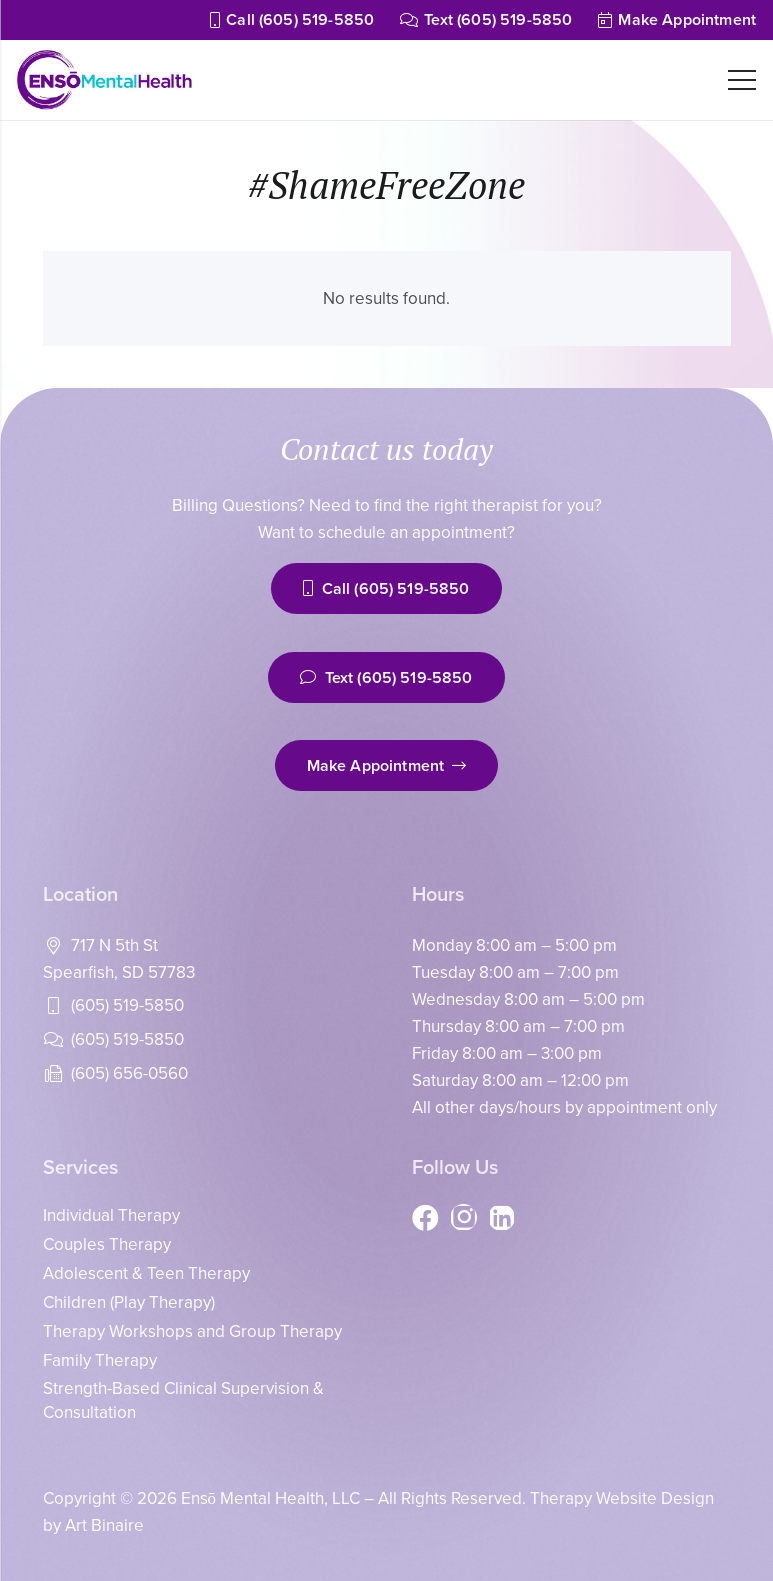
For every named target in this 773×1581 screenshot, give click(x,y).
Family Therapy (100, 1360)
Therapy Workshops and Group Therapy (192, 1331)
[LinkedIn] (501, 1217)
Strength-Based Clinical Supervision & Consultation (183, 1400)
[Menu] (741, 80)
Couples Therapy (107, 1244)
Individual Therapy (111, 1215)
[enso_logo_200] (104, 80)
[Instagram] (463, 1217)
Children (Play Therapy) (129, 1302)
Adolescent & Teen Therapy (146, 1273)
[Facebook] (425, 1217)
